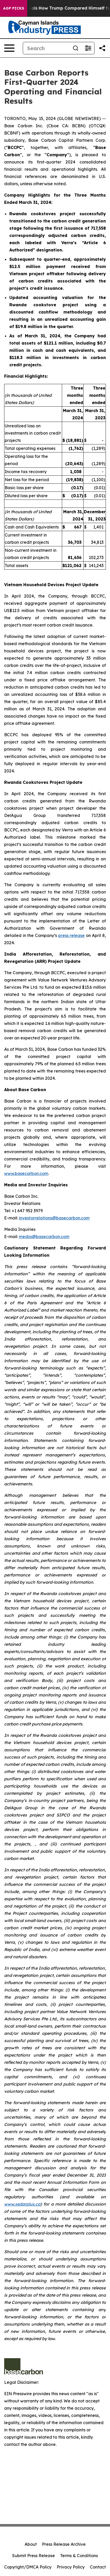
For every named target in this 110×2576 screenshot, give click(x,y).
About (31, 2544)
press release (71, 935)
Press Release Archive (64, 2544)
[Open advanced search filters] (88, 48)
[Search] (46, 48)
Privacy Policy (71, 2567)
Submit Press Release (33, 2555)
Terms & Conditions (79, 2555)
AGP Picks (13, 8)
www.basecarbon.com (26, 1173)
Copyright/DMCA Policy (28, 2567)
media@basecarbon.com (44, 1236)
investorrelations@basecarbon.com (54, 1217)
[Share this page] (102, 48)
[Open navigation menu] (9, 48)
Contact (98, 2567)
